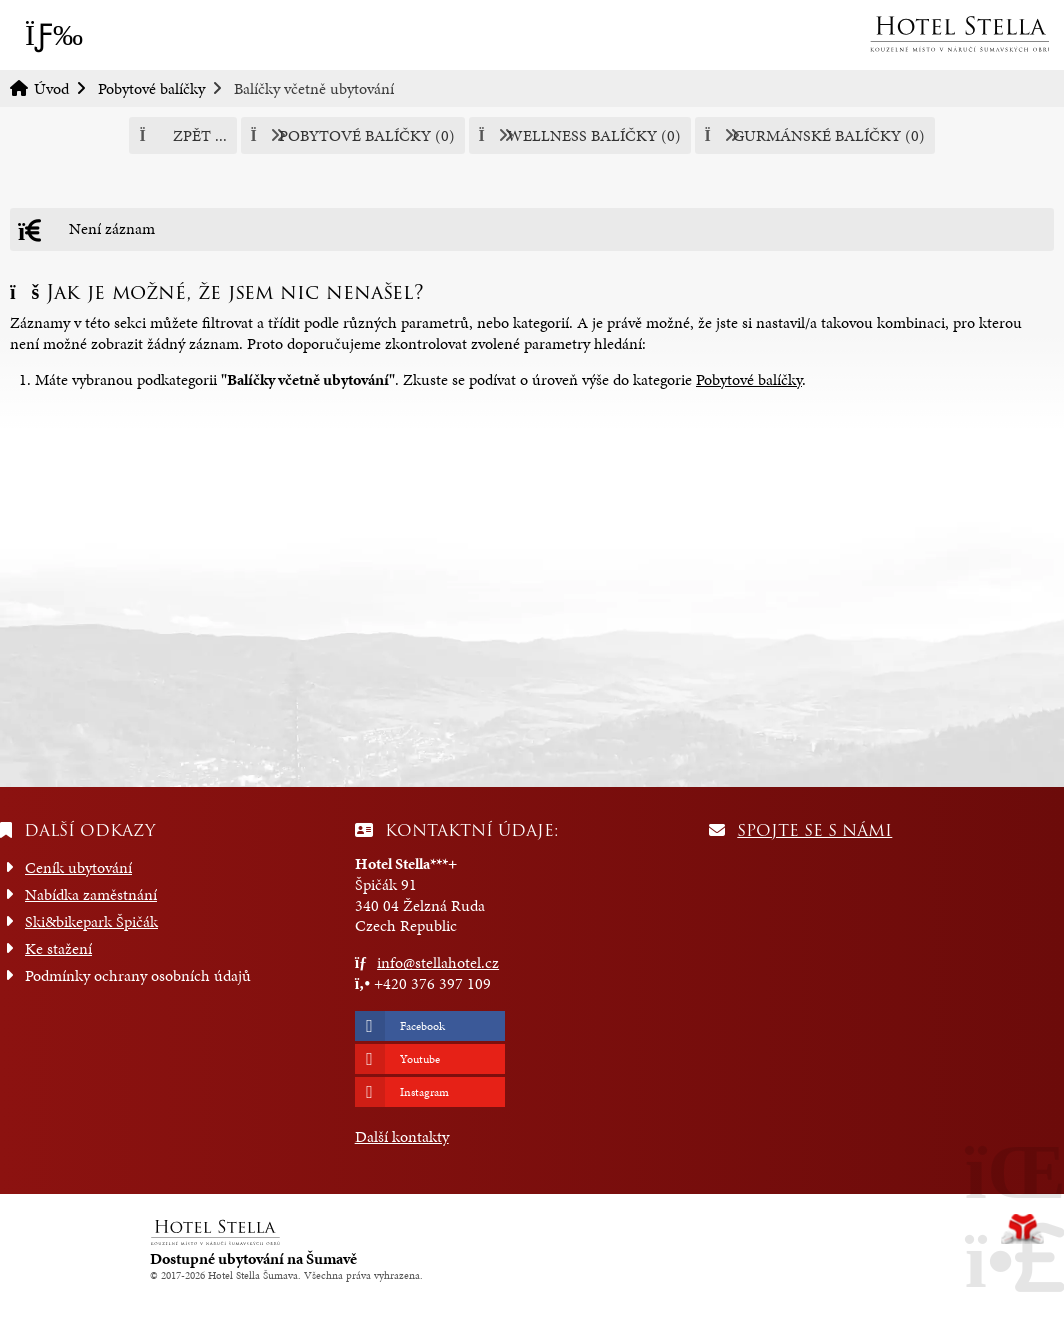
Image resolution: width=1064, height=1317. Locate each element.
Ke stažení (58, 948)
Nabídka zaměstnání (91, 894)
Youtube (420, 1059)
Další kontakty (402, 1136)
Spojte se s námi (814, 830)
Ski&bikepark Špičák (91, 921)
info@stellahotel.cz (438, 962)
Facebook (422, 1026)
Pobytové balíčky (151, 88)
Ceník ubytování (78, 867)
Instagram (424, 1092)
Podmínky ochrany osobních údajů (138, 975)
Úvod (959, 34)
